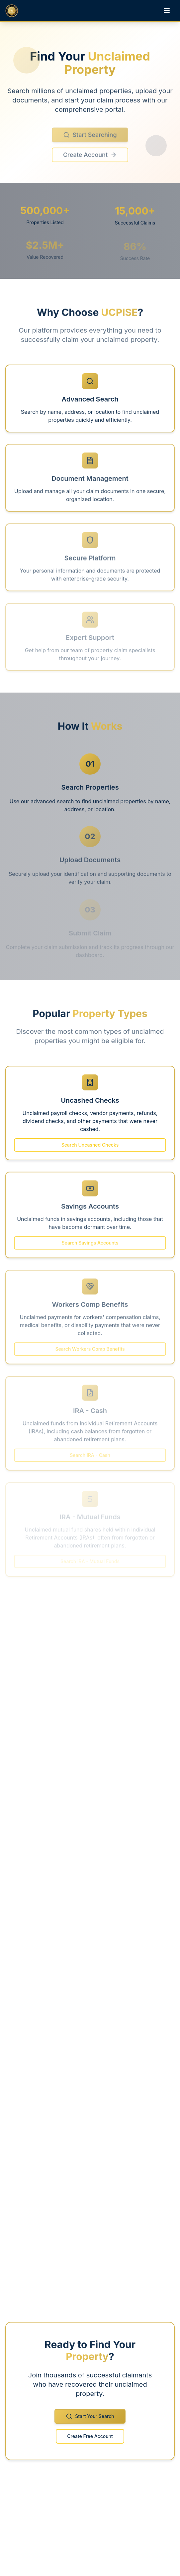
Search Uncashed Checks (90, 1148)
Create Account (90, 158)
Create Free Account (90, 2439)
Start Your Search (90, 2419)
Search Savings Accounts (90, 1246)
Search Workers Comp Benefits (90, 1351)
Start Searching (90, 138)
